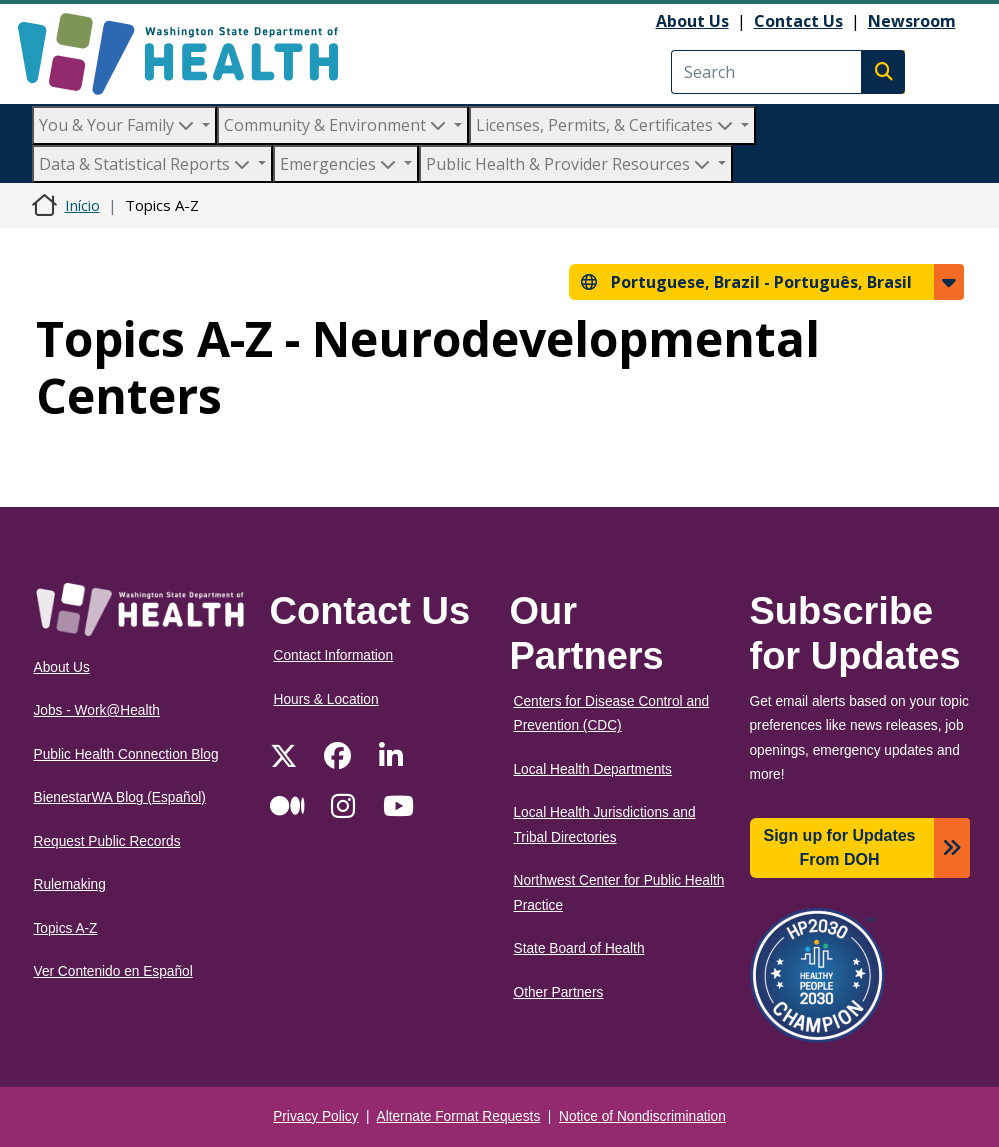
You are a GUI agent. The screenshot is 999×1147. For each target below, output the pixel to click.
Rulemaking (70, 884)
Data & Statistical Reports (146, 164)
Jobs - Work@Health (97, 710)
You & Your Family (118, 125)
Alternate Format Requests (459, 1116)
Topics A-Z (66, 928)
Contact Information (334, 655)
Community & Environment (337, 125)
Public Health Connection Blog (126, 754)
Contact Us (798, 21)
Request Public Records (107, 841)
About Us (692, 21)
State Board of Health (579, 948)
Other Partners (559, 992)
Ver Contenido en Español (113, 971)
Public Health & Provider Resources (570, 164)
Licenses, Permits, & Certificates (606, 125)
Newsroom (912, 21)
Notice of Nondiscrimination (642, 1116)
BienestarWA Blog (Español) (120, 797)
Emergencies (340, 164)
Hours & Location (326, 699)
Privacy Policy (315, 1116)
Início (82, 205)
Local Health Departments (593, 769)
